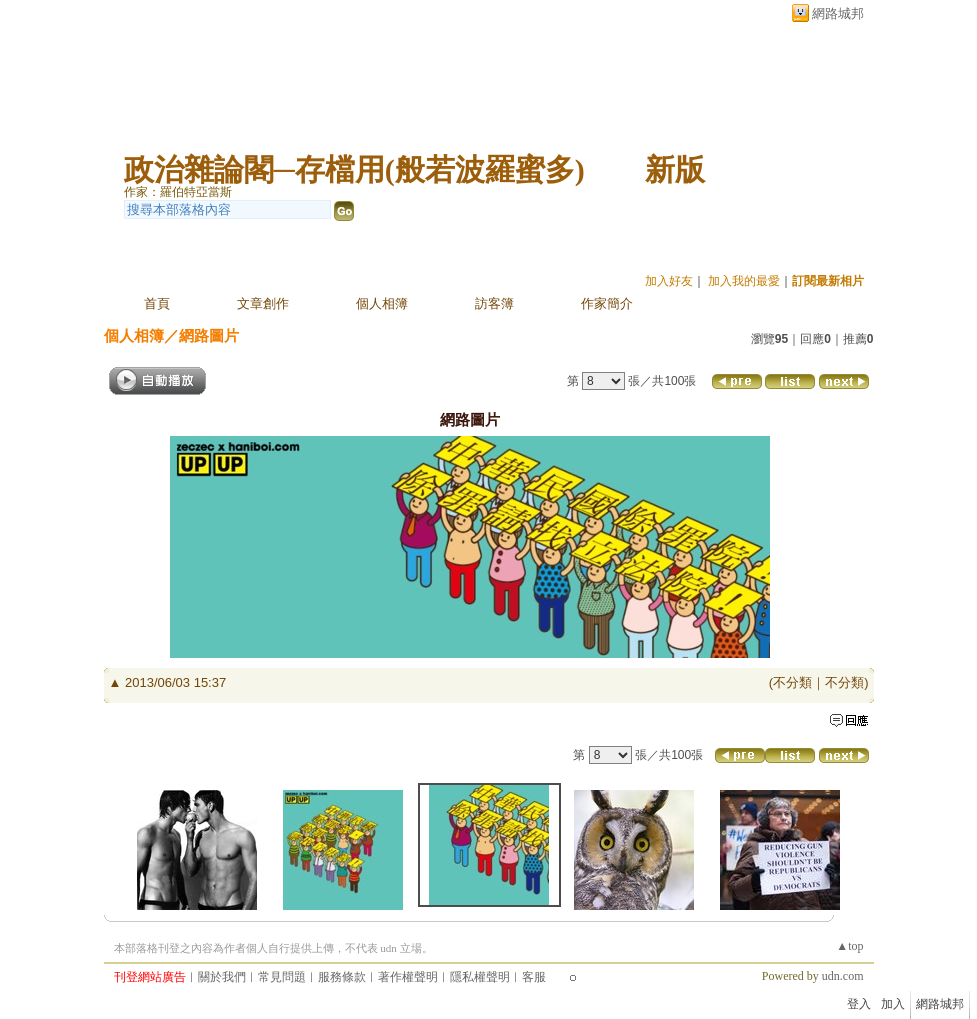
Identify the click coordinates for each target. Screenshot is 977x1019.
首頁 (157, 303)
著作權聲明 (408, 977)
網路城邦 (838, 13)
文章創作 (263, 303)
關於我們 (222, 977)
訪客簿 (494, 303)
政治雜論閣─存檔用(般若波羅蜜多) (354, 169)
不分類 (792, 682)
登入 (859, 1004)
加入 (893, 1004)
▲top (849, 946)
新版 (675, 169)
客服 (534, 977)
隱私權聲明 (480, 977)
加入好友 (669, 281)
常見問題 (282, 977)
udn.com (843, 976)
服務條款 (342, 977)
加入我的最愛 (744, 281)
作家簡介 (607, 303)
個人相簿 (382, 303)
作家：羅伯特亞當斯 (178, 192)
